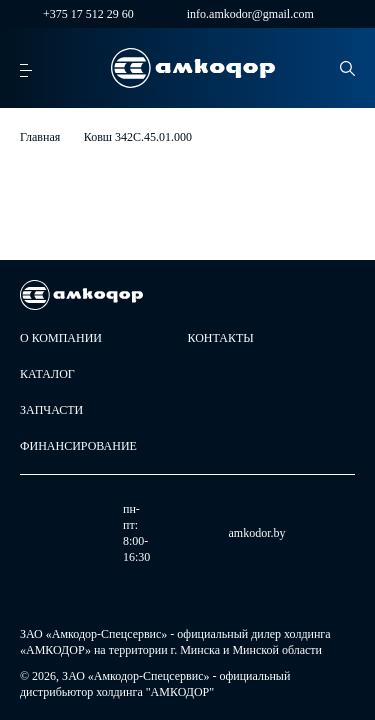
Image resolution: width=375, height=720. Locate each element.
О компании (61, 338)
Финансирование (78, 446)
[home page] (193, 68)
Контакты (221, 338)
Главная (40, 137)
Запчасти (51, 410)
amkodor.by (189, 533)
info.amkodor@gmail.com (239, 14)
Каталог (47, 374)
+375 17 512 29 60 (77, 14)
